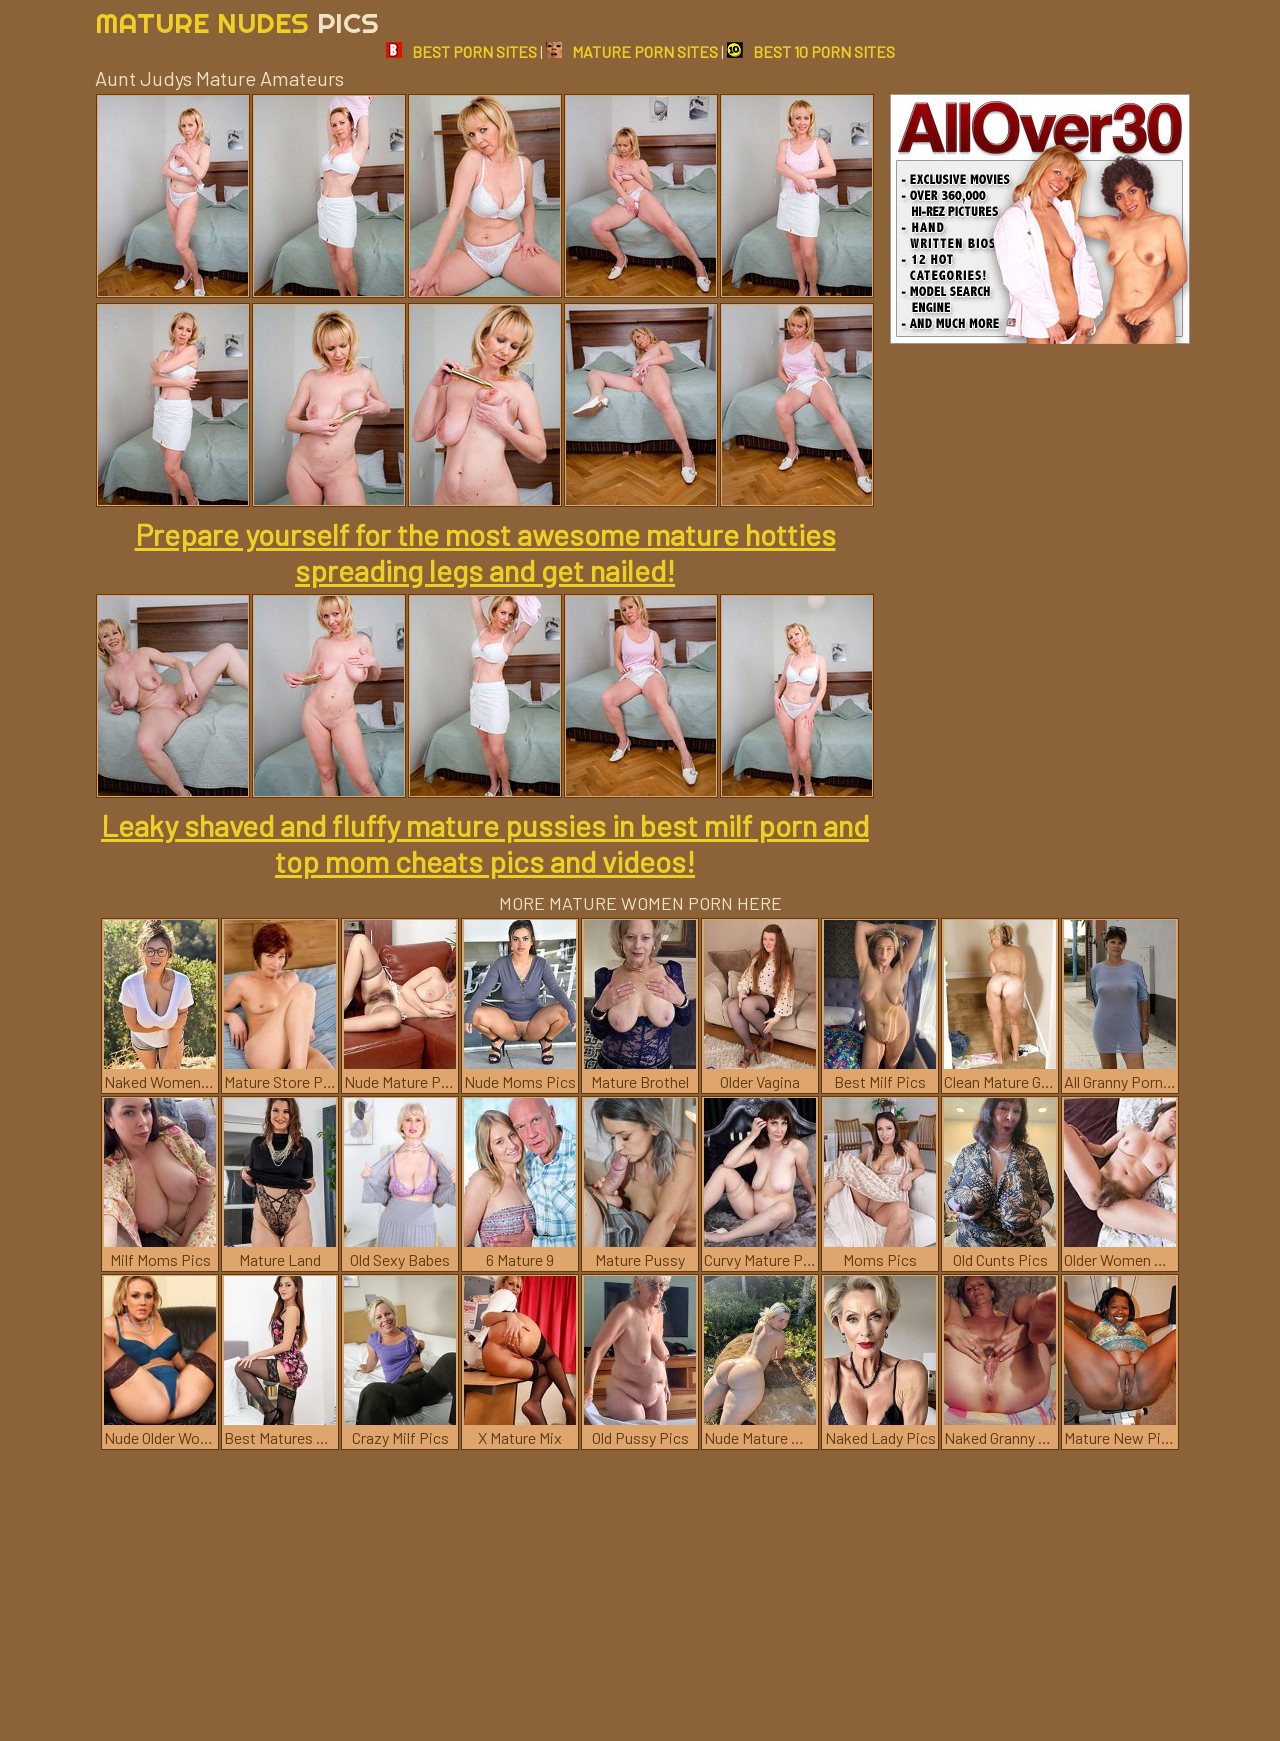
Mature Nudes (237, 22)
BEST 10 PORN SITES (811, 51)
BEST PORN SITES (461, 51)
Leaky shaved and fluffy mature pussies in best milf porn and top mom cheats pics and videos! (485, 843)
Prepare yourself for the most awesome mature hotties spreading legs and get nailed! (485, 552)
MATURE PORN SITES (632, 51)
